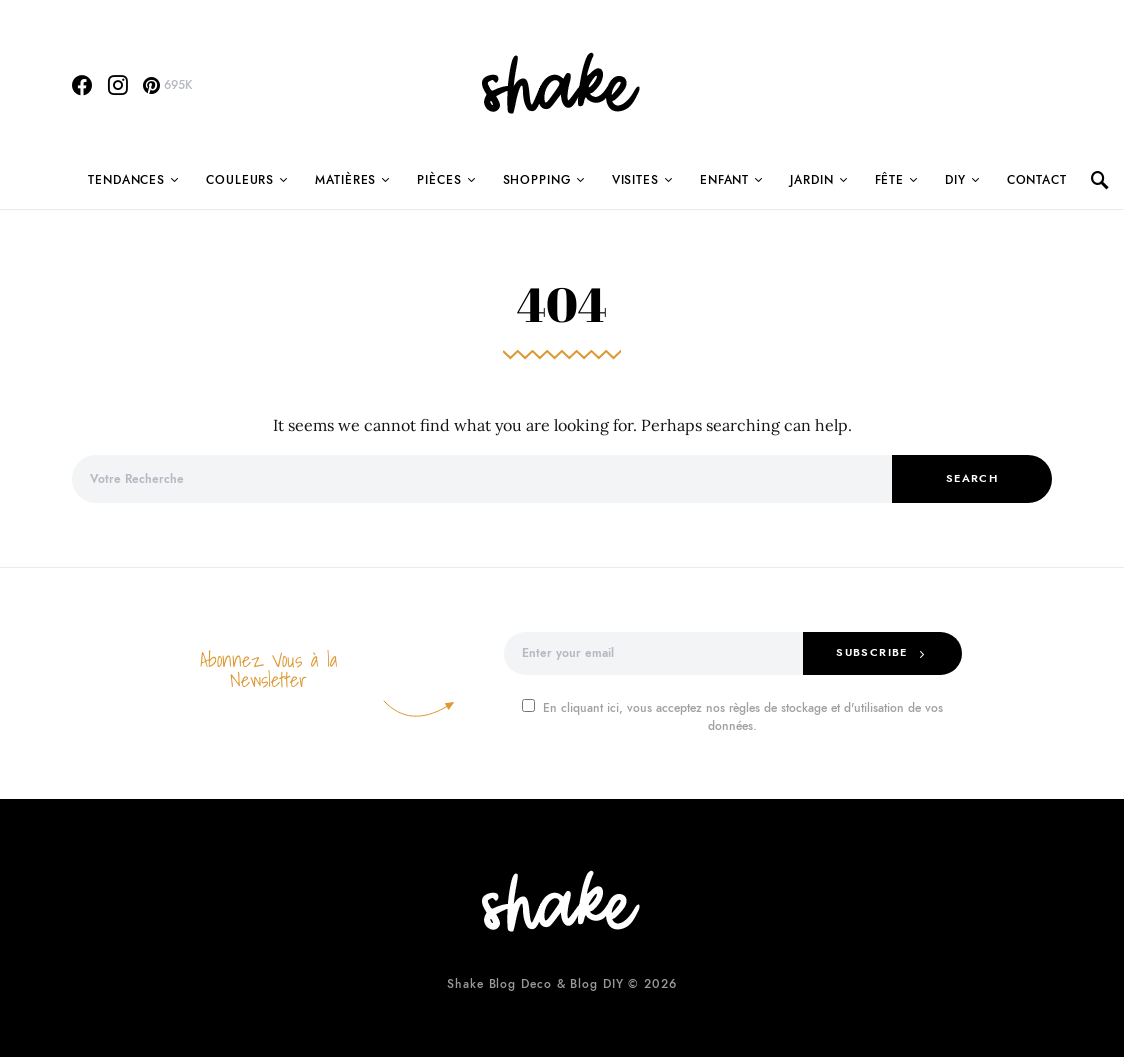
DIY (955, 180)
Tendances (126, 180)
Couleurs (240, 180)
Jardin (811, 180)
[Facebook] (82, 85)
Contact (1037, 180)
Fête (890, 180)
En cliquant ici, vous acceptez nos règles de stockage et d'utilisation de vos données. (732, 716)
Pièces (439, 180)
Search (972, 478)
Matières (345, 180)
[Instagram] (118, 85)
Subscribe (871, 652)
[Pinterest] (167, 85)
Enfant (724, 180)
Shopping (537, 180)
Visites (635, 180)
